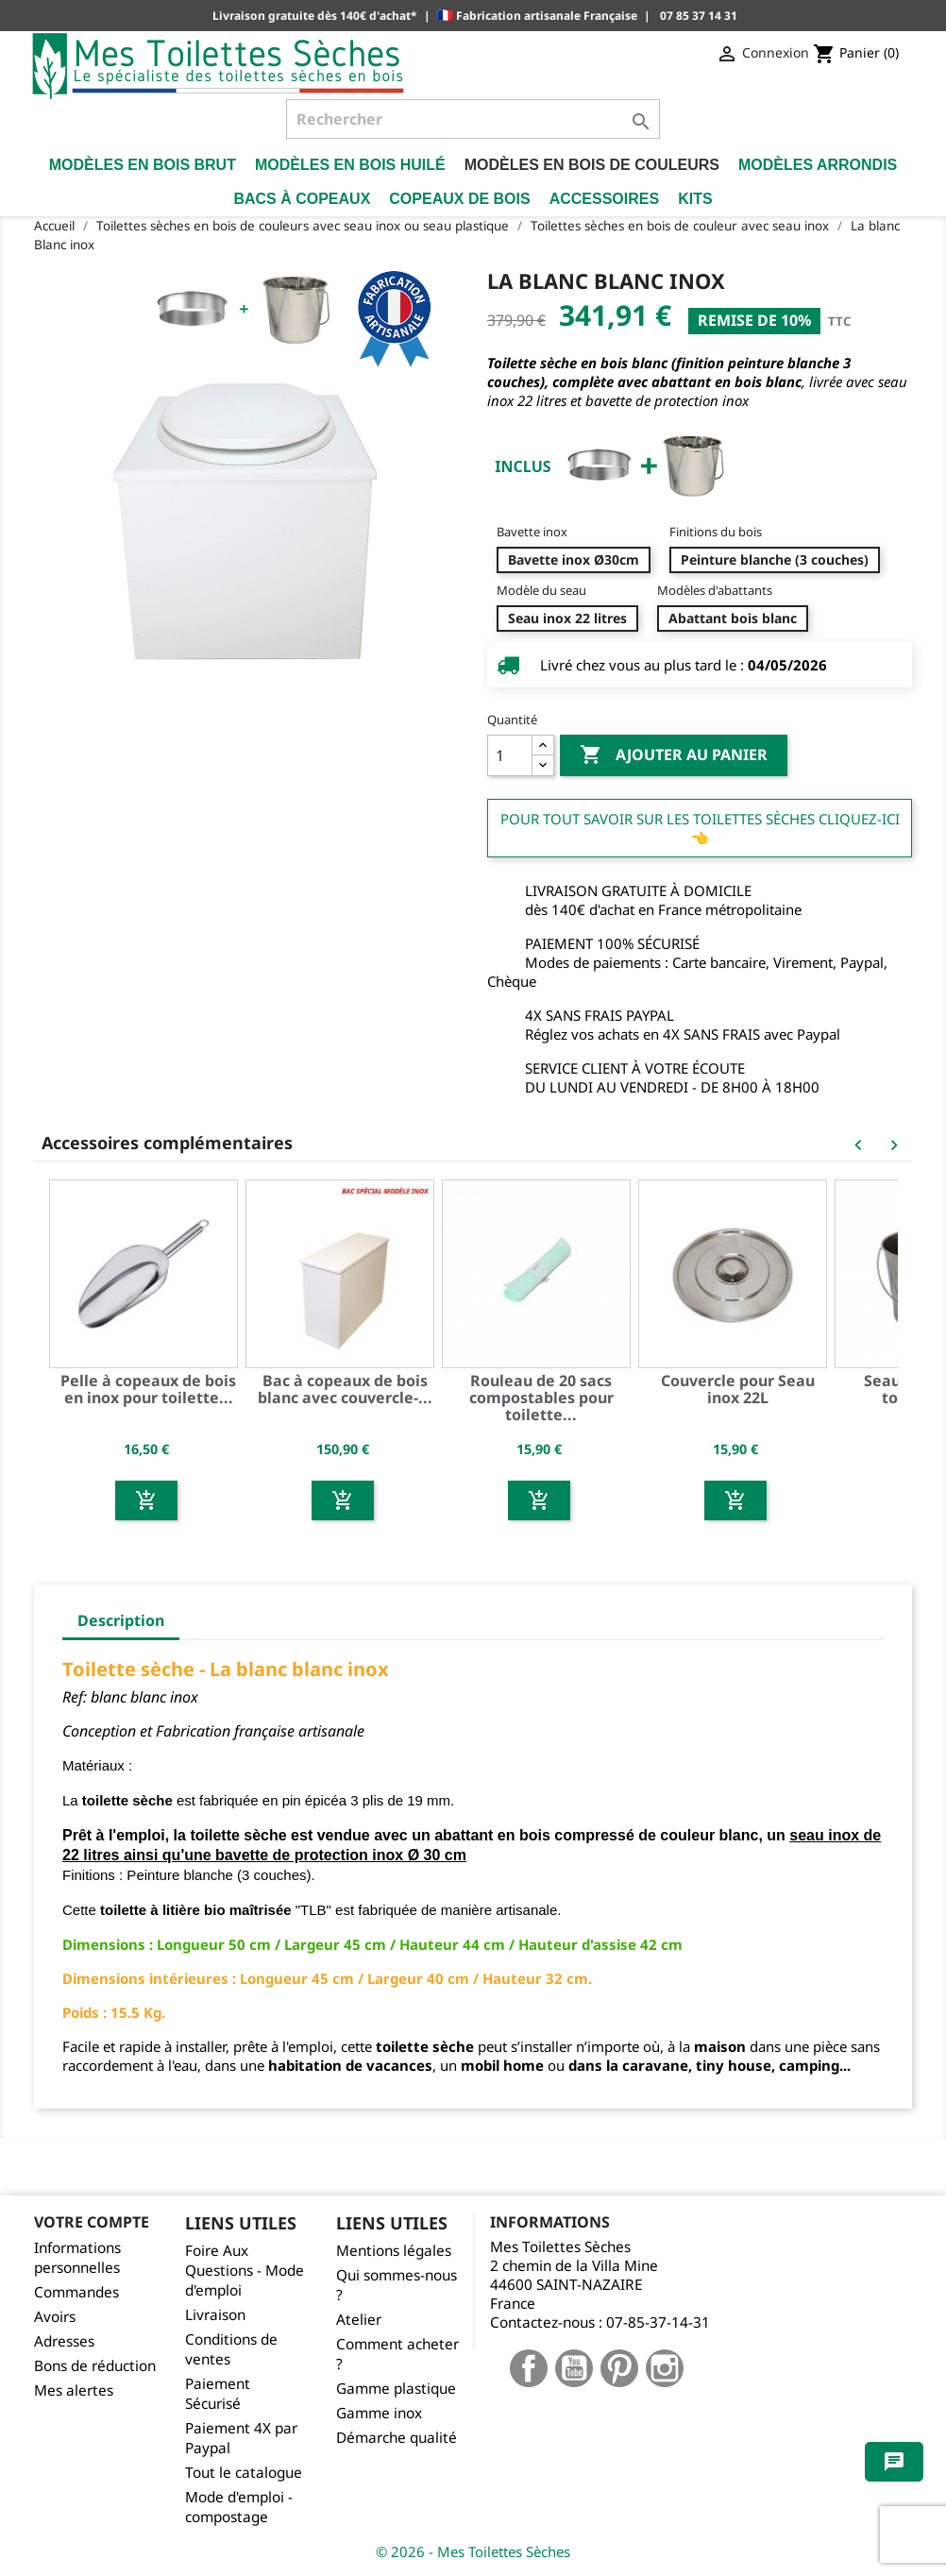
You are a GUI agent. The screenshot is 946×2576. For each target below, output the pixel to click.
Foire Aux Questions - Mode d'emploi (244, 2270)
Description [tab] (120, 1620)
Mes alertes (73, 2390)
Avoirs (55, 2317)
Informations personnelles (77, 2258)
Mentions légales (393, 2251)
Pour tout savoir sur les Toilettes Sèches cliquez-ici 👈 (700, 828)
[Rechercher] (473, 119)
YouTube (574, 2368)
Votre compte (91, 2222)
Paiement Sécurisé (217, 2394)
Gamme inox (379, 2413)
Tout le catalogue (243, 2473)
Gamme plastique (396, 2388)
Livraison (215, 2315)
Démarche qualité (396, 2438)
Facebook (529, 2368)
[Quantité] (509, 755)
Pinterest (619, 2368)
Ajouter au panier (674, 755)
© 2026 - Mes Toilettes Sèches (473, 2551)
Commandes (76, 2292)
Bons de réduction (95, 2366)
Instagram (665, 2368)
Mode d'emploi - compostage (239, 2507)
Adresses (64, 2341)
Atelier (358, 2320)
